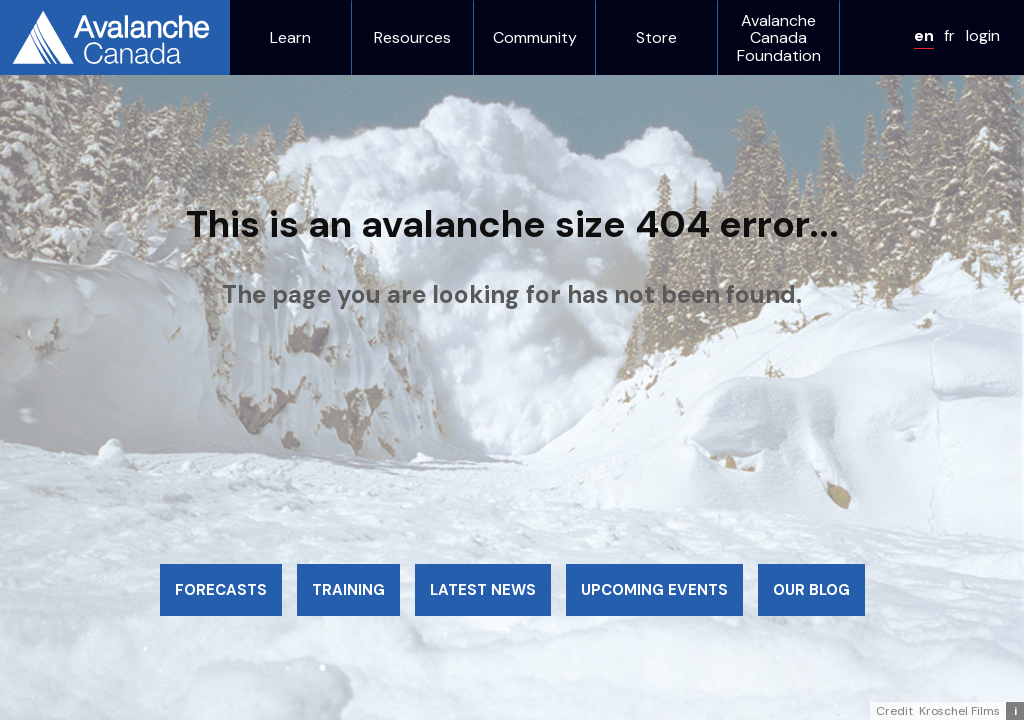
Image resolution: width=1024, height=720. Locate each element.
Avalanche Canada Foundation (779, 38)
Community (535, 38)
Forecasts (221, 590)
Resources (412, 38)
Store (656, 38)
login (983, 35)
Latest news (483, 590)
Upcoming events (654, 590)
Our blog (811, 590)
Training (348, 590)
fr (949, 35)
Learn (290, 38)
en (924, 35)
